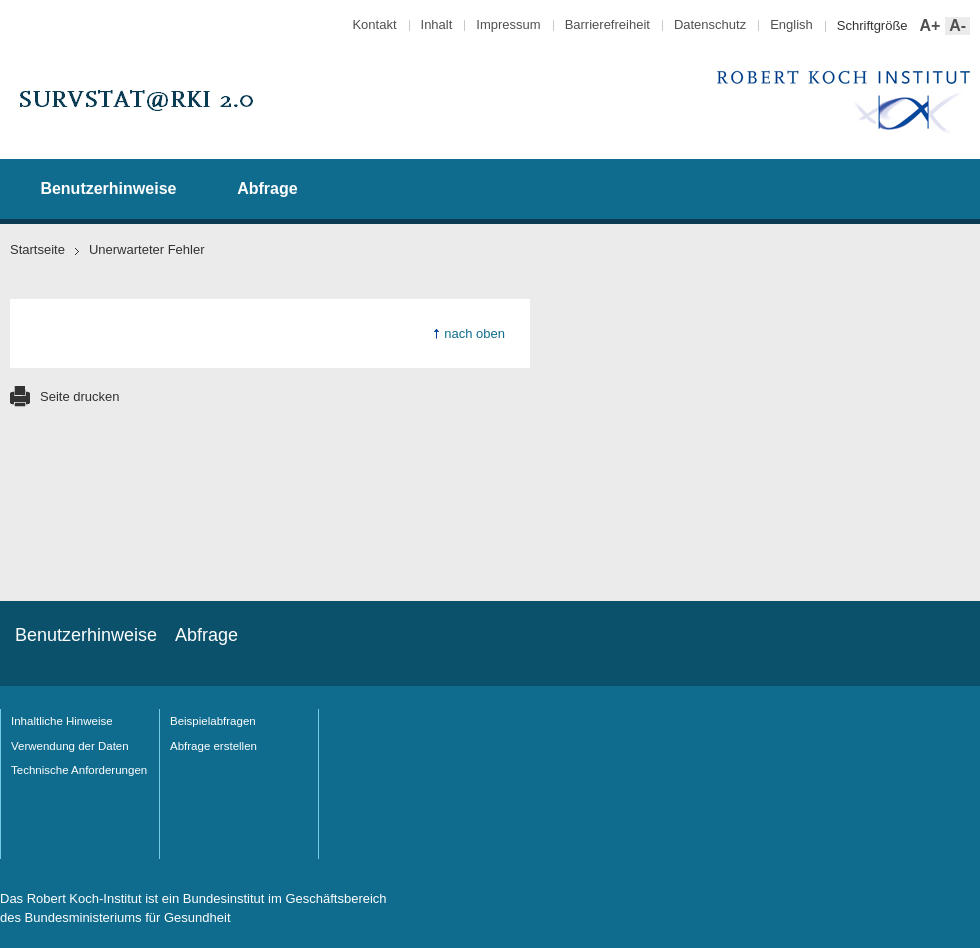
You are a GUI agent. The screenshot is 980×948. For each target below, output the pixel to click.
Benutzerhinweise (108, 188)
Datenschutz (710, 24)
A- (955, 26)
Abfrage (267, 188)
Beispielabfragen (213, 721)
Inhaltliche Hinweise (62, 721)
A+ (928, 26)
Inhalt (437, 24)
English (791, 24)
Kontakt (374, 24)
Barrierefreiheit (607, 24)
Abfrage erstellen (213, 746)
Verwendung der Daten (70, 746)
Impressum (508, 24)
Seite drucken (80, 396)
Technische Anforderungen (79, 770)
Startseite (37, 249)
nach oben (474, 333)
